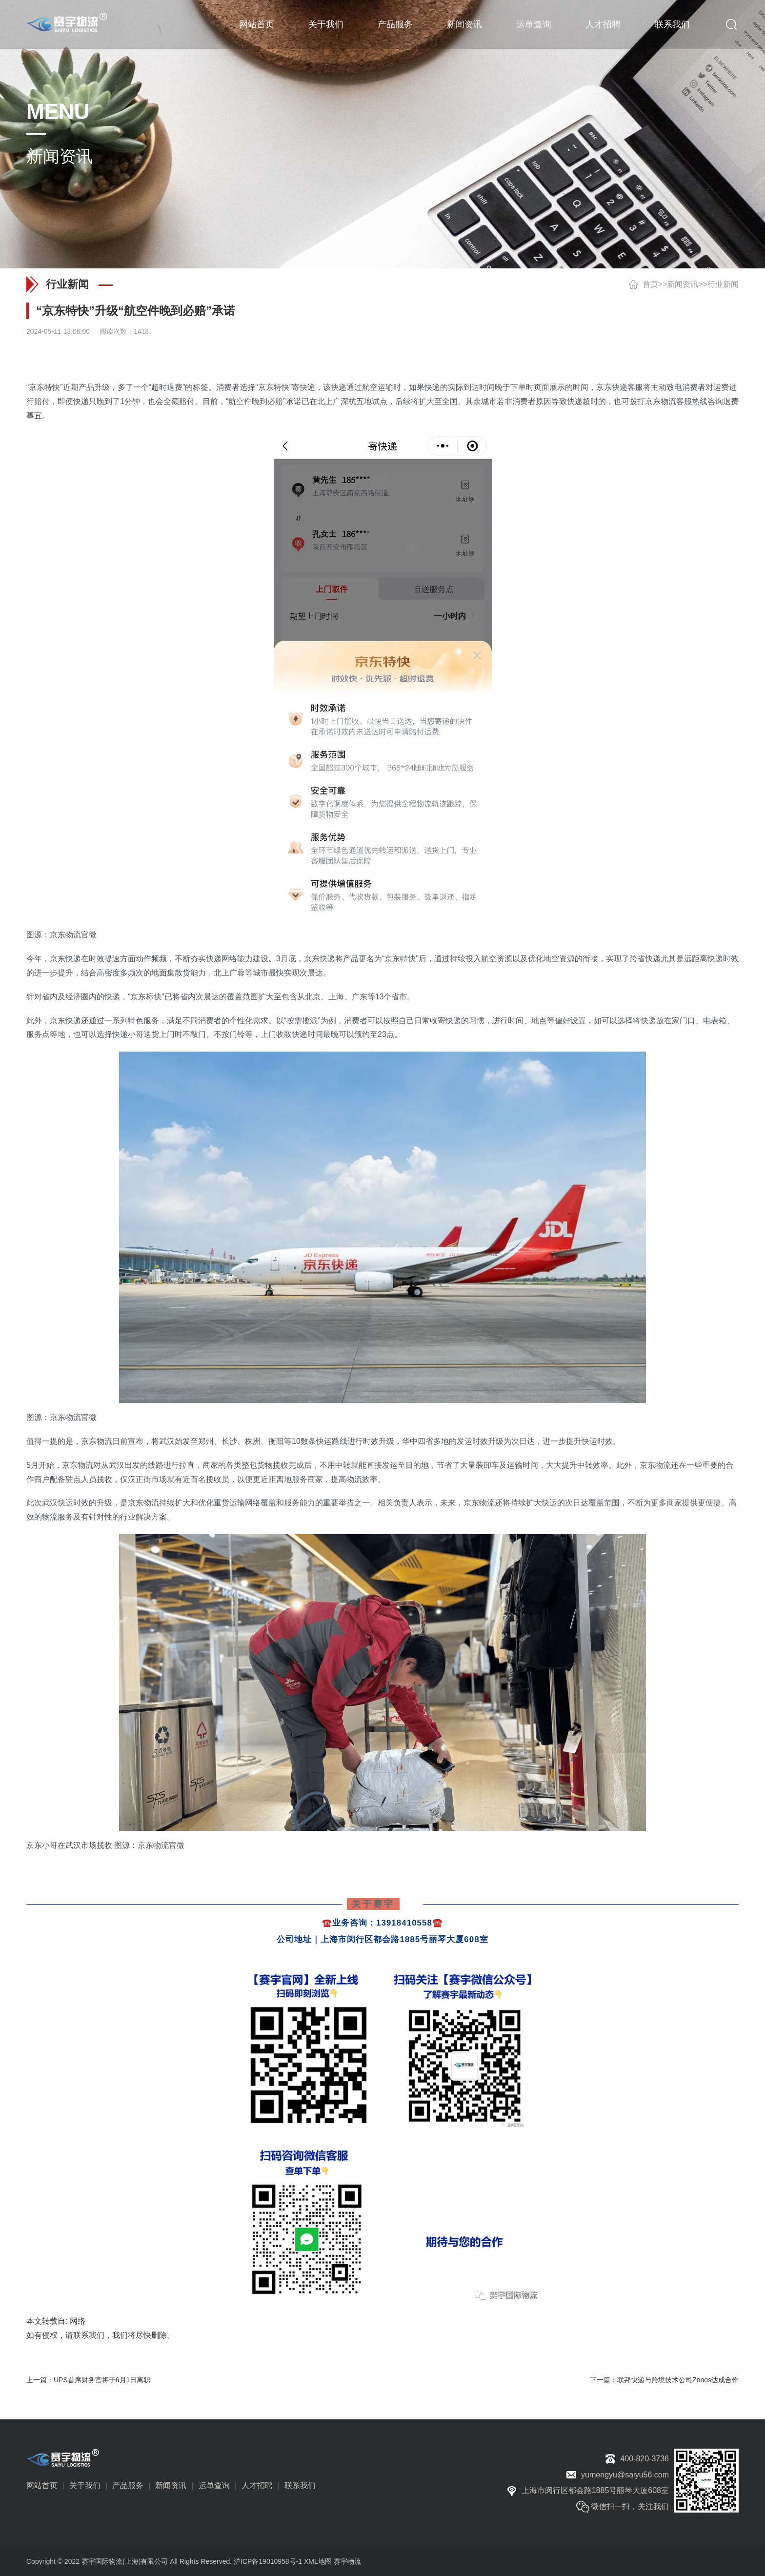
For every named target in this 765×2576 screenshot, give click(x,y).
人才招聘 (603, 24)
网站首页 (256, 24)
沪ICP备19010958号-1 (268, 2561)
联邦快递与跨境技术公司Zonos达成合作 (678, 2380)
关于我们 (325, 24)
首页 (650, 284)
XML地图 (318, 2561)
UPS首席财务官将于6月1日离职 (102, 2380)
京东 (36, 387)
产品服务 (395, 24)
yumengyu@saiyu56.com (625, 2475)
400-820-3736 (644, 2458)
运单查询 (533, 24)
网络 (77, 2321)
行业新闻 (723, 284)
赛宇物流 (347, 2561)
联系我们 (672, 24)
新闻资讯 (464, 24)
